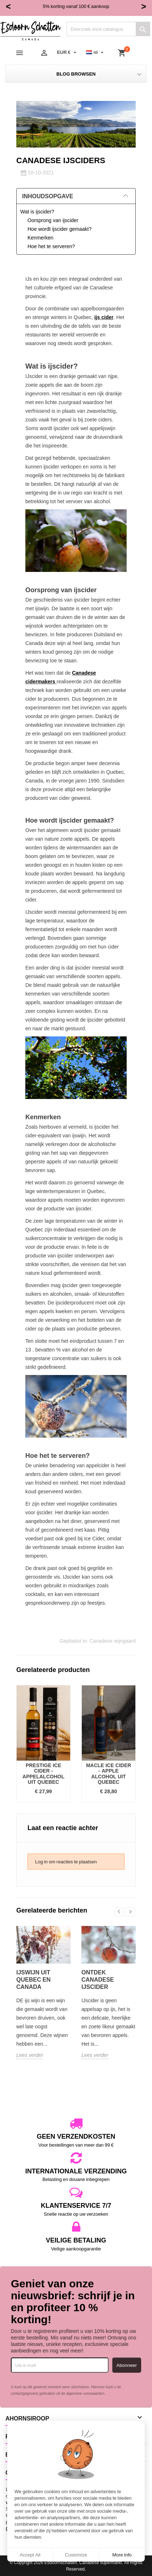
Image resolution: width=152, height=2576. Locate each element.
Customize (76, 2554)
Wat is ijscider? (37, 211)
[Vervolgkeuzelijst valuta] (67, 52)
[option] (43, 1743)
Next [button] (130, 1911)
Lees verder (29, 2055)
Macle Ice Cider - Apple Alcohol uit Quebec (108, 1773)
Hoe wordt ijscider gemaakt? (60, 228)
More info (122, 2554)
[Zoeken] (108, 29)
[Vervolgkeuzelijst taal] (95, 52)
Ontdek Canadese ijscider (97, 1979)
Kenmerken (41, 237)
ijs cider (103, 317)
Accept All (30, 2554)
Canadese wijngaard (112, 1640)
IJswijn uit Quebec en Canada (33, 1979)
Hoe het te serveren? (51, 246)
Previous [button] (118, 1911)
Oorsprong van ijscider (53, 220)
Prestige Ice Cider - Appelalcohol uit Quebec (43, 1773)
